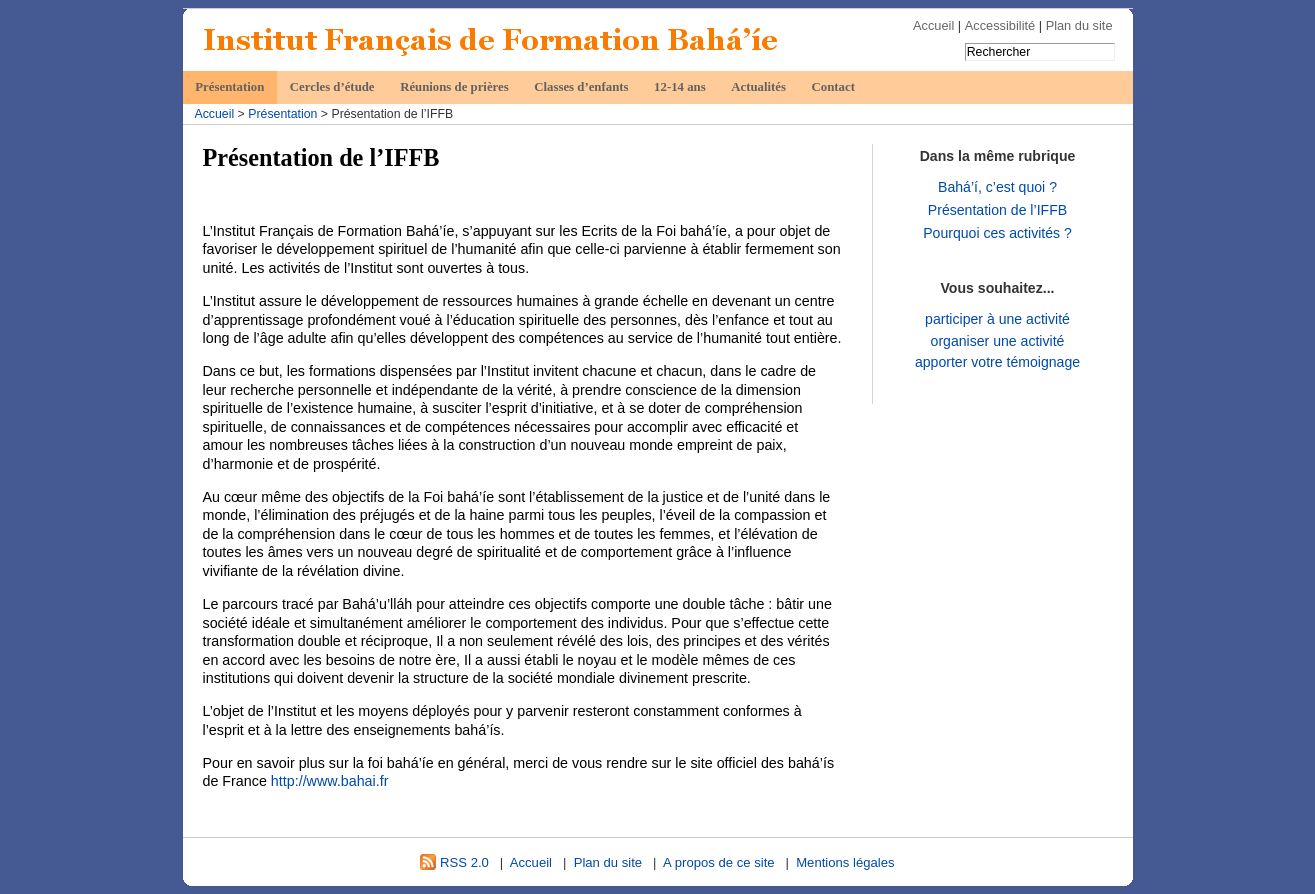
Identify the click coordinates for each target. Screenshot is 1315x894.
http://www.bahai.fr (330, 781)
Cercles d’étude (332, 87)
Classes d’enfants (581, 87)
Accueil (933, 25)
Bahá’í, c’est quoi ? (997, 187)
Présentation (229, 87)
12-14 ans (680, 87)
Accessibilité (1000, 25)
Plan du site (1079, 25)
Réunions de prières (454, 87)
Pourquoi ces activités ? (997, 233)
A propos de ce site (719, 862)
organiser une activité (998, 341)
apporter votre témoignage (997, 362)
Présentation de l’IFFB (997, 210)
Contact (833, 87)
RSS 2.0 (454, 862)
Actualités (758, 87)
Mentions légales (845, 862)
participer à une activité (997, 319)
